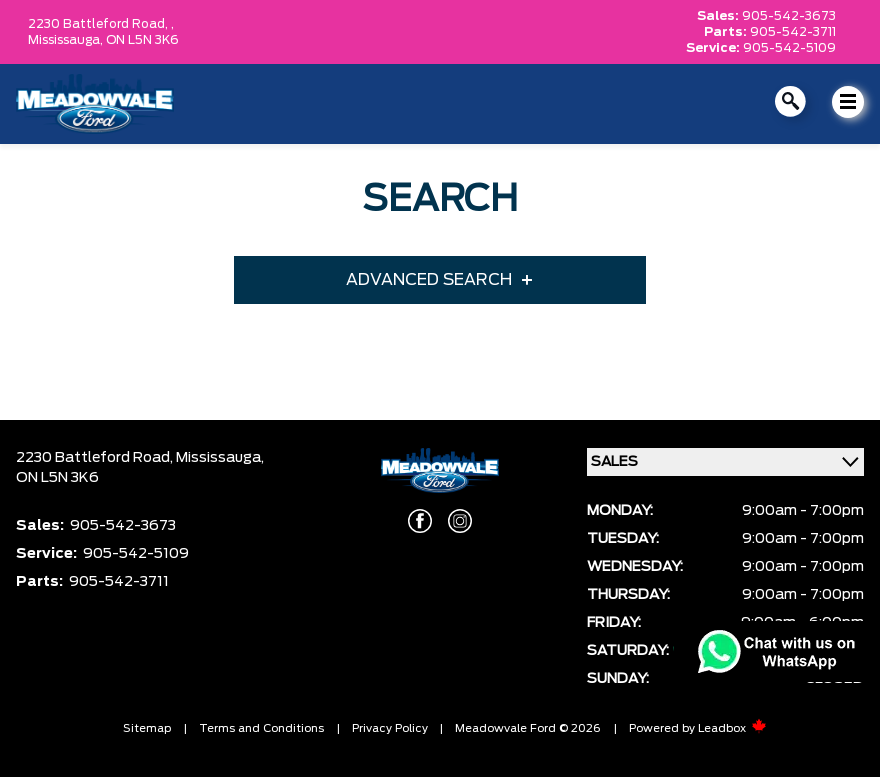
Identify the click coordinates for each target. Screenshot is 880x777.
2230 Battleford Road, (96, 458)
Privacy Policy (390, 728)
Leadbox (732, 728)
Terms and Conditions (261, 728)
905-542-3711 (793, 32)
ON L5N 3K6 (142, 40)
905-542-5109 (789, 48)
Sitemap (147, 728)
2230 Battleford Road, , (101, 24)
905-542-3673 (789, 16)
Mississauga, (67, 40)
